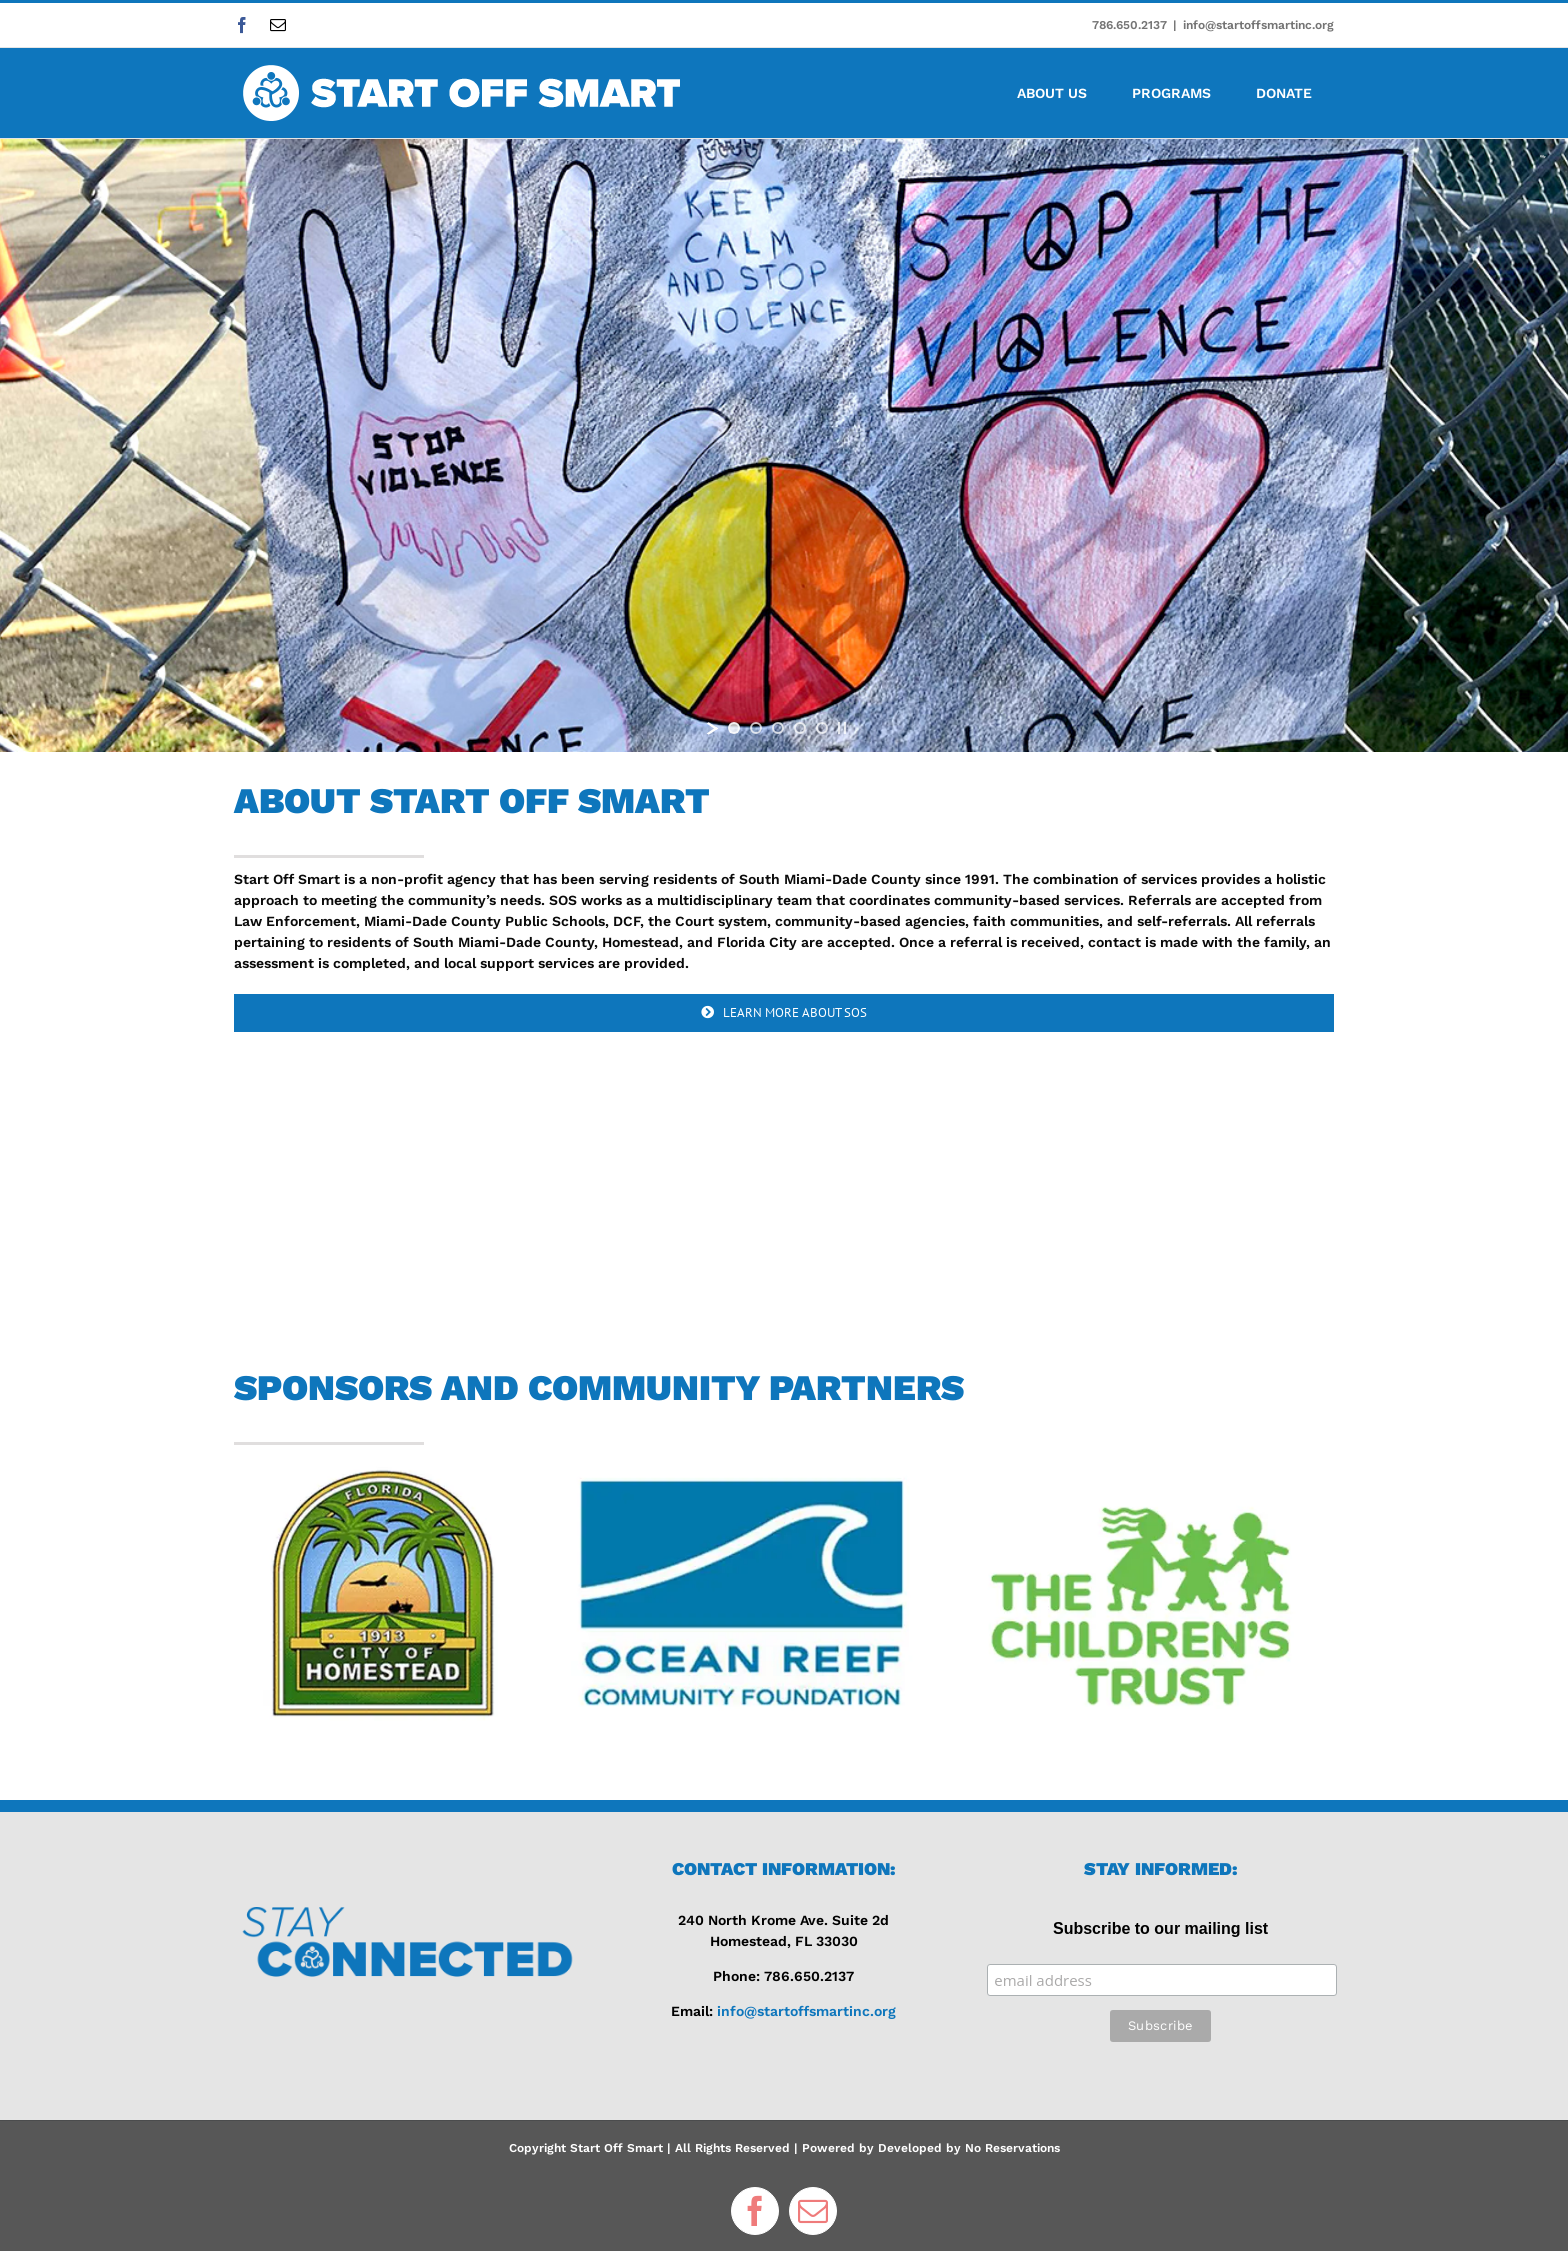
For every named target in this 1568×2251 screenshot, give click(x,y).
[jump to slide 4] (800, 728)
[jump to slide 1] (734, 728)
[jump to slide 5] (822, 728)
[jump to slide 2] (756, 728)
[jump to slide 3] (778, 728)
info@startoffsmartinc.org (1258, 25)
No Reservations (1012, 2148)
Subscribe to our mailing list (1160, 1928)
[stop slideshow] (842, 728)
